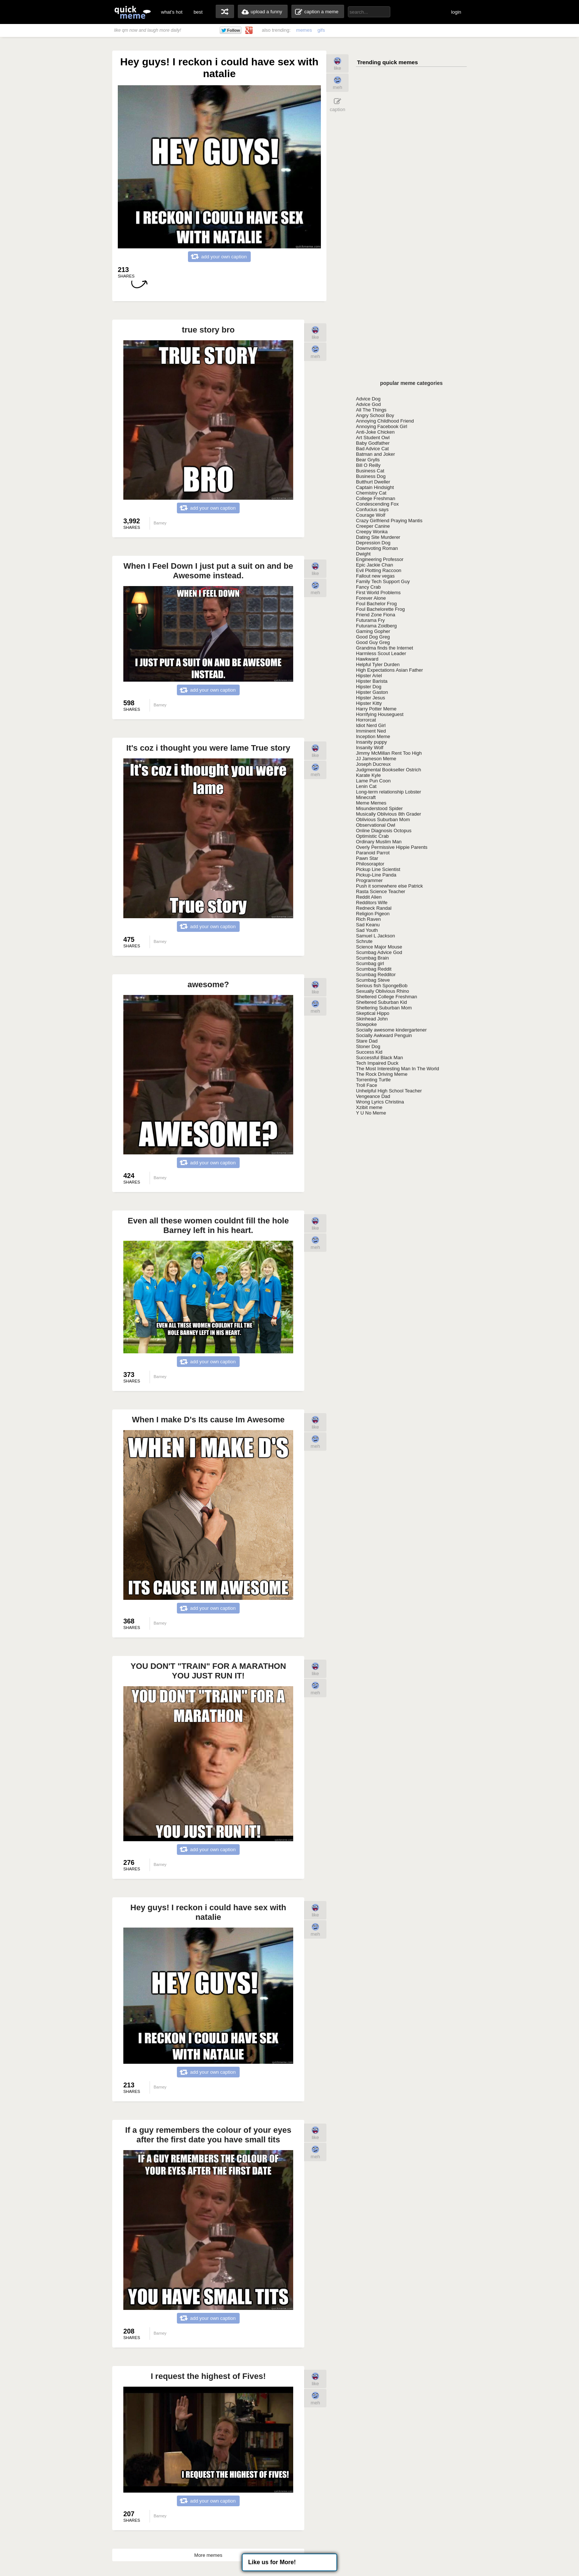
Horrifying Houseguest (380, 714)
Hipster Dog (368, 686)
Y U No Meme (371, 1113)
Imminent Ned (371, 731)
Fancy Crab (368, 587)
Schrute (364, 941)
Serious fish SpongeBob (381, 985)
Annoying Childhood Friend (385, 421)
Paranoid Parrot (373, 852)
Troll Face (366, 1085)
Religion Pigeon (373, 913)
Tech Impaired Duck (377, 1063)
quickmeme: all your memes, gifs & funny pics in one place (132, 12)
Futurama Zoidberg (376, 625)
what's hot (171, 12)
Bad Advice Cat (372, 448)
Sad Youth (367, 930)
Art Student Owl (373, 437)
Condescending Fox (377, 504)
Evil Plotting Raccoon (378, 570)
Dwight (363, 554)
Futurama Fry (370, 620)
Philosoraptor (370, 864)
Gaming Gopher (373, 631)
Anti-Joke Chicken (375, 432)
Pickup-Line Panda (376, 875)
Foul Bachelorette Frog (380, 609)
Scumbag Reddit (373, 969)
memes (304, 30)
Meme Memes (371, 803)
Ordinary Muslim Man (379, 841)
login (456, 12)
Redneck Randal (373, 908)
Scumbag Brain (372, 958)
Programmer (369, 880)
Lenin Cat (366, 786)
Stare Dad (367, 1041)
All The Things (371, 410)
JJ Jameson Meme (376, 758)
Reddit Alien (368, 897)
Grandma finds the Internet (384, 648)
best (198, 12)
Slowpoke (366, 1024)
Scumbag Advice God (379, 952)
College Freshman (375, 498)
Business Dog (371, 476)
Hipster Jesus (370, 697)
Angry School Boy (375, 415)
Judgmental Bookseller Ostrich (388, 769)
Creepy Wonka (372, 531)
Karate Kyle (368, 775)
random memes (225, 11)
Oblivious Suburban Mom (383, 819)
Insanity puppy (371, 742)
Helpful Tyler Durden (378, 664)
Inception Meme (373, 736)
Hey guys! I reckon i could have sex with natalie (208, 1912)
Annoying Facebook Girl (381, 426)
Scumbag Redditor (376, 974)
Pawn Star (367, 858)
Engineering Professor (380, 559)
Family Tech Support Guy (383, 581)
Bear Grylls (368, 459)
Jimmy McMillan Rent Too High (389, 753)
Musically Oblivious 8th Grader (388, 814)
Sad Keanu (368, 924)
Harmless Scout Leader (381, 653)
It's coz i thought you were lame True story (208, 748)
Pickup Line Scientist (378, 869)
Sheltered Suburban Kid (381, 1002)
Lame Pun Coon (373, 781)
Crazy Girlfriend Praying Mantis (389, 520)
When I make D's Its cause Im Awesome (208, 1419)
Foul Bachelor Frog (376, 603)
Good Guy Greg (373, 642)
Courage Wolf (370, 515)
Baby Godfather (373, 443)
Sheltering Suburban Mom (384, 1007)
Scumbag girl (370, 963)
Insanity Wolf (369, 747)
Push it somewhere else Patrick (389, 886)
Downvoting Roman (377, 548)
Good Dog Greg (373, 637)
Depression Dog (373, 542)
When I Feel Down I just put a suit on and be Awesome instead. (208, 570)
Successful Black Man (379, 1057)
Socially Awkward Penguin (384, 1035)
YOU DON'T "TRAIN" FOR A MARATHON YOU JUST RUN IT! (208, 1670)
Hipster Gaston (372, 692)
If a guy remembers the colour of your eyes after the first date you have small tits (208, 2134)
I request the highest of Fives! (208, 2376)
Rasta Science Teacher (380, 891)
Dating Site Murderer (378, 537)
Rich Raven (368, 919)
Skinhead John (372, 1019)
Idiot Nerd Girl (371, 725)
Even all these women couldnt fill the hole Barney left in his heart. (208, 1225)
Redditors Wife (371, 902)
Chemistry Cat (371, 493)
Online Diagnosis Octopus (383, 830)
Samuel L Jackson (375, 936)
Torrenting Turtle (373, 1079)
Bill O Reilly (368, 465)
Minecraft (366, 797)
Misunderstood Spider (379, 808)
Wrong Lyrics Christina (380, 1102)
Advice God (368, 404)
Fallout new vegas (375, 576)
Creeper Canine (373, 526)
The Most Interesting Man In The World (397, 1068)
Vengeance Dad (373, 1096)
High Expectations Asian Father (389, 670)
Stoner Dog (368, 1046)
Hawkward (367, 659)
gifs (321, 30)
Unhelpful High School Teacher (389, 1091)
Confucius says (372, 509)
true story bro (208, 329)
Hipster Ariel (369, 675)
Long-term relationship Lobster (388, 792)
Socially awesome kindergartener (391, 1030)
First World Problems (378, 592)
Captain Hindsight (375, 487)
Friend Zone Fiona (375, 614)
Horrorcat (366, 720)
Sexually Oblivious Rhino (382, 991)
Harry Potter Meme (376, 709)
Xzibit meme (369, 1107)
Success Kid (369, 1052)
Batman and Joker (375, 454)
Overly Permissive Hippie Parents (392, 847)
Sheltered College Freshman (386, 996)
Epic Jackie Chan (374, 565)
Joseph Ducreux (373, 764)
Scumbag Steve (373, 980)
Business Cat (370, 470)
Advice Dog (368, 399)
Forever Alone (371, 598)
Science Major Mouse (379, 947)
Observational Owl (375, 825)
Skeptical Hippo (372, 1013)
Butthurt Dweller (373, 482)
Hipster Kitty (369, 703)
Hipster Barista (371, 681)
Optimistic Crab (372, 836)
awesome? (208, 984)
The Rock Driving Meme (381, 1074)
